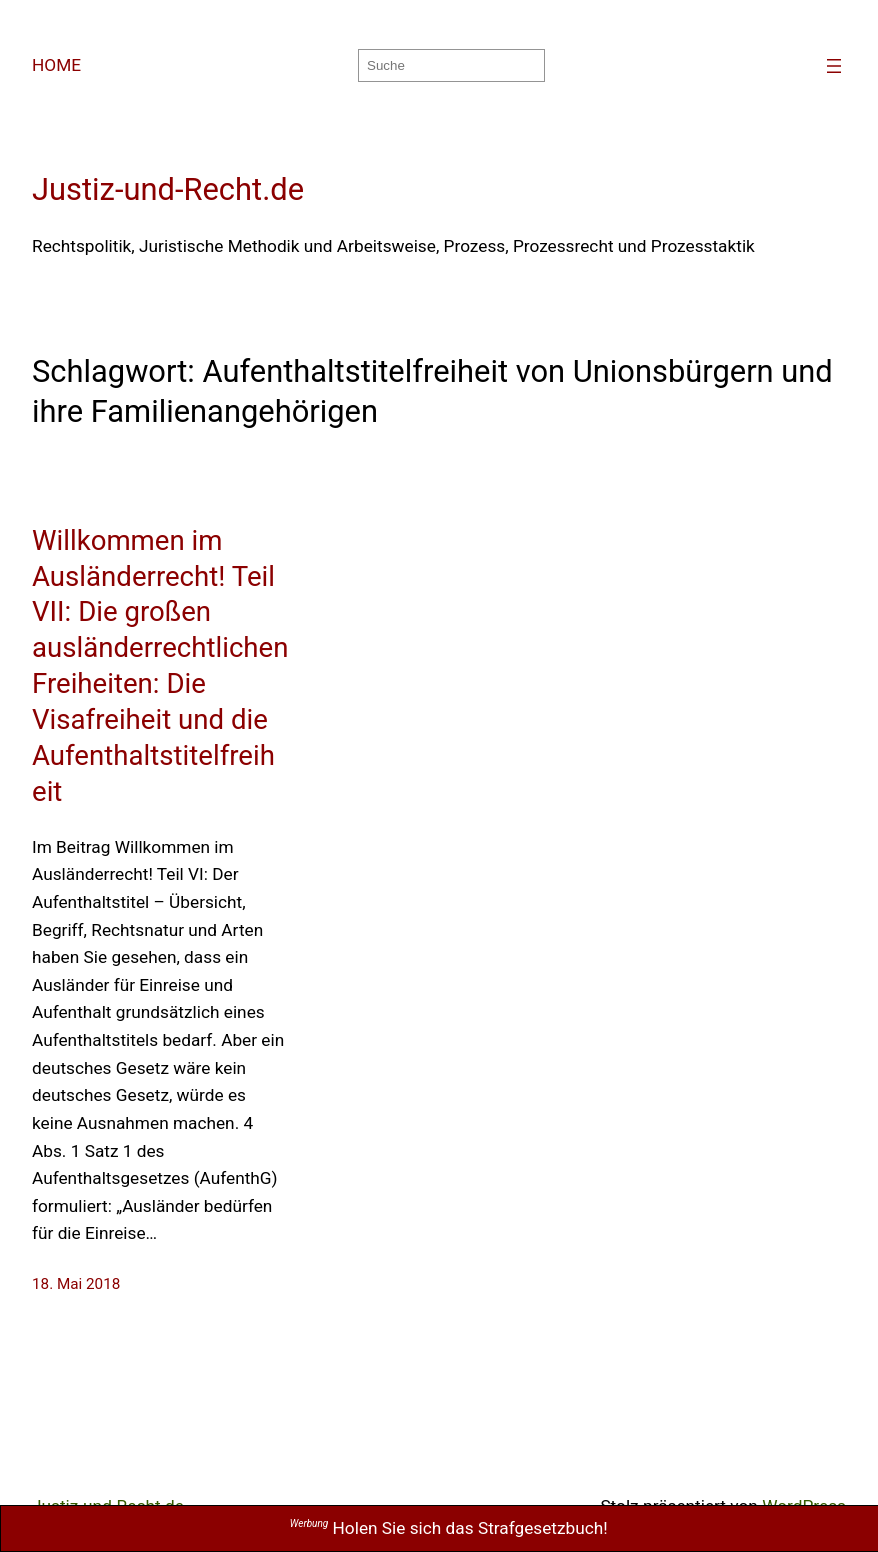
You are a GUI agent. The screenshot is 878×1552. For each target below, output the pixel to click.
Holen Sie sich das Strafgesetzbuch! (449, 1528)
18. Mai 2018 (76, 1284)
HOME (56, 65)
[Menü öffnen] (834, 66)
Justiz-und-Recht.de (168, 189)
